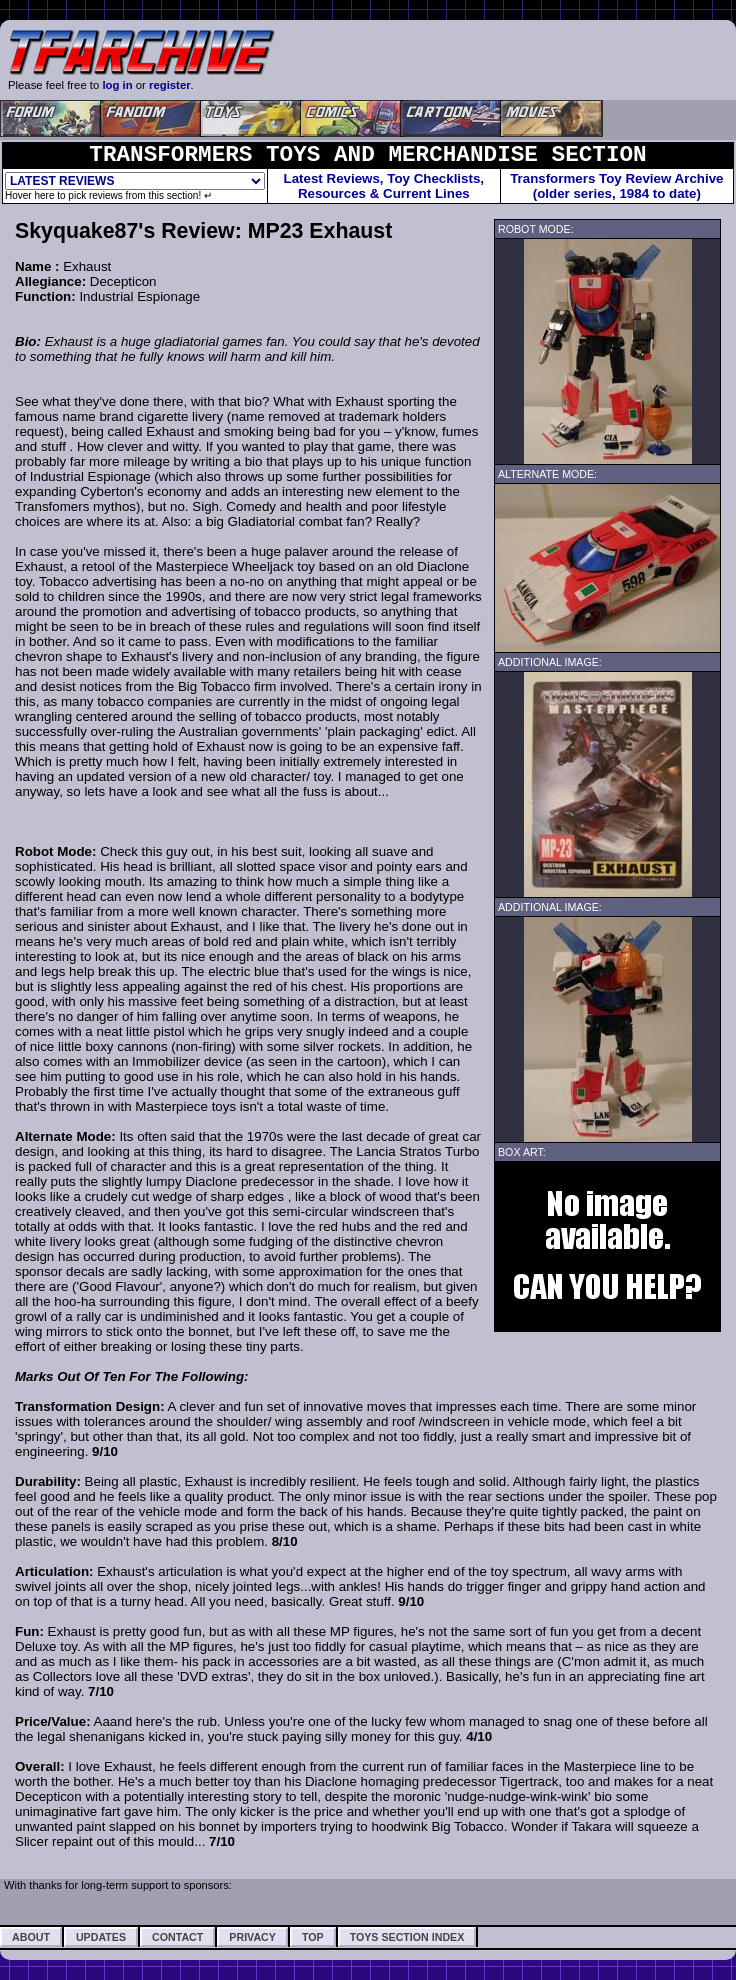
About (31, 1937)
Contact (177, 1937)
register (170, 85)
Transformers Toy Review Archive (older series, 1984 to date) (616, 186)
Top (313, 1937)
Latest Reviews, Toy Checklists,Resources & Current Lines (384, 186)
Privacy (252, 1937)
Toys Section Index (407, 1937)
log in (117, 85)
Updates (101, 1937)
